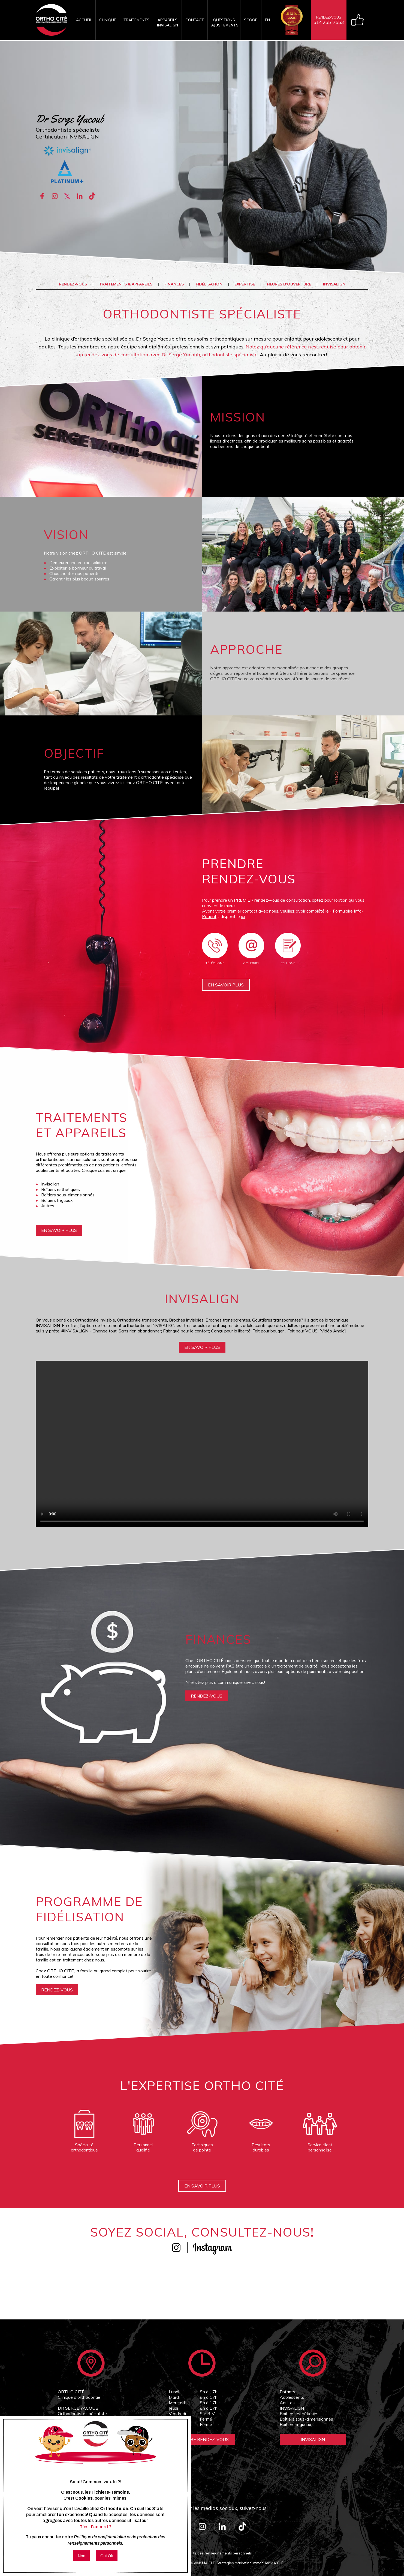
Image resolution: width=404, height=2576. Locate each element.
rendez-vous (206, 1696)
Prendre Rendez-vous (202, 2439)
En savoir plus (226, 985)
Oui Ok (106, 2555)
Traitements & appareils (125, 284)
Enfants (287, 2391)
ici (243, 916)
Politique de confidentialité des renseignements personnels (202, 2553)
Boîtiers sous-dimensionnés (306, 2419)
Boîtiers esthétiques (299, 2413)
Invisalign (313, 2439)
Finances (174, 284)
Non (81, 2555)
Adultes (287, 2402)
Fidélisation (209, 284)
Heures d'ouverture (289, 284)
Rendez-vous (73, 284)
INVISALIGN (334, 284)
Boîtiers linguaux (295, 2424)
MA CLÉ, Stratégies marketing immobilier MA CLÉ (242, 2563)
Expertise (244, 284)
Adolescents (292, 2397)
